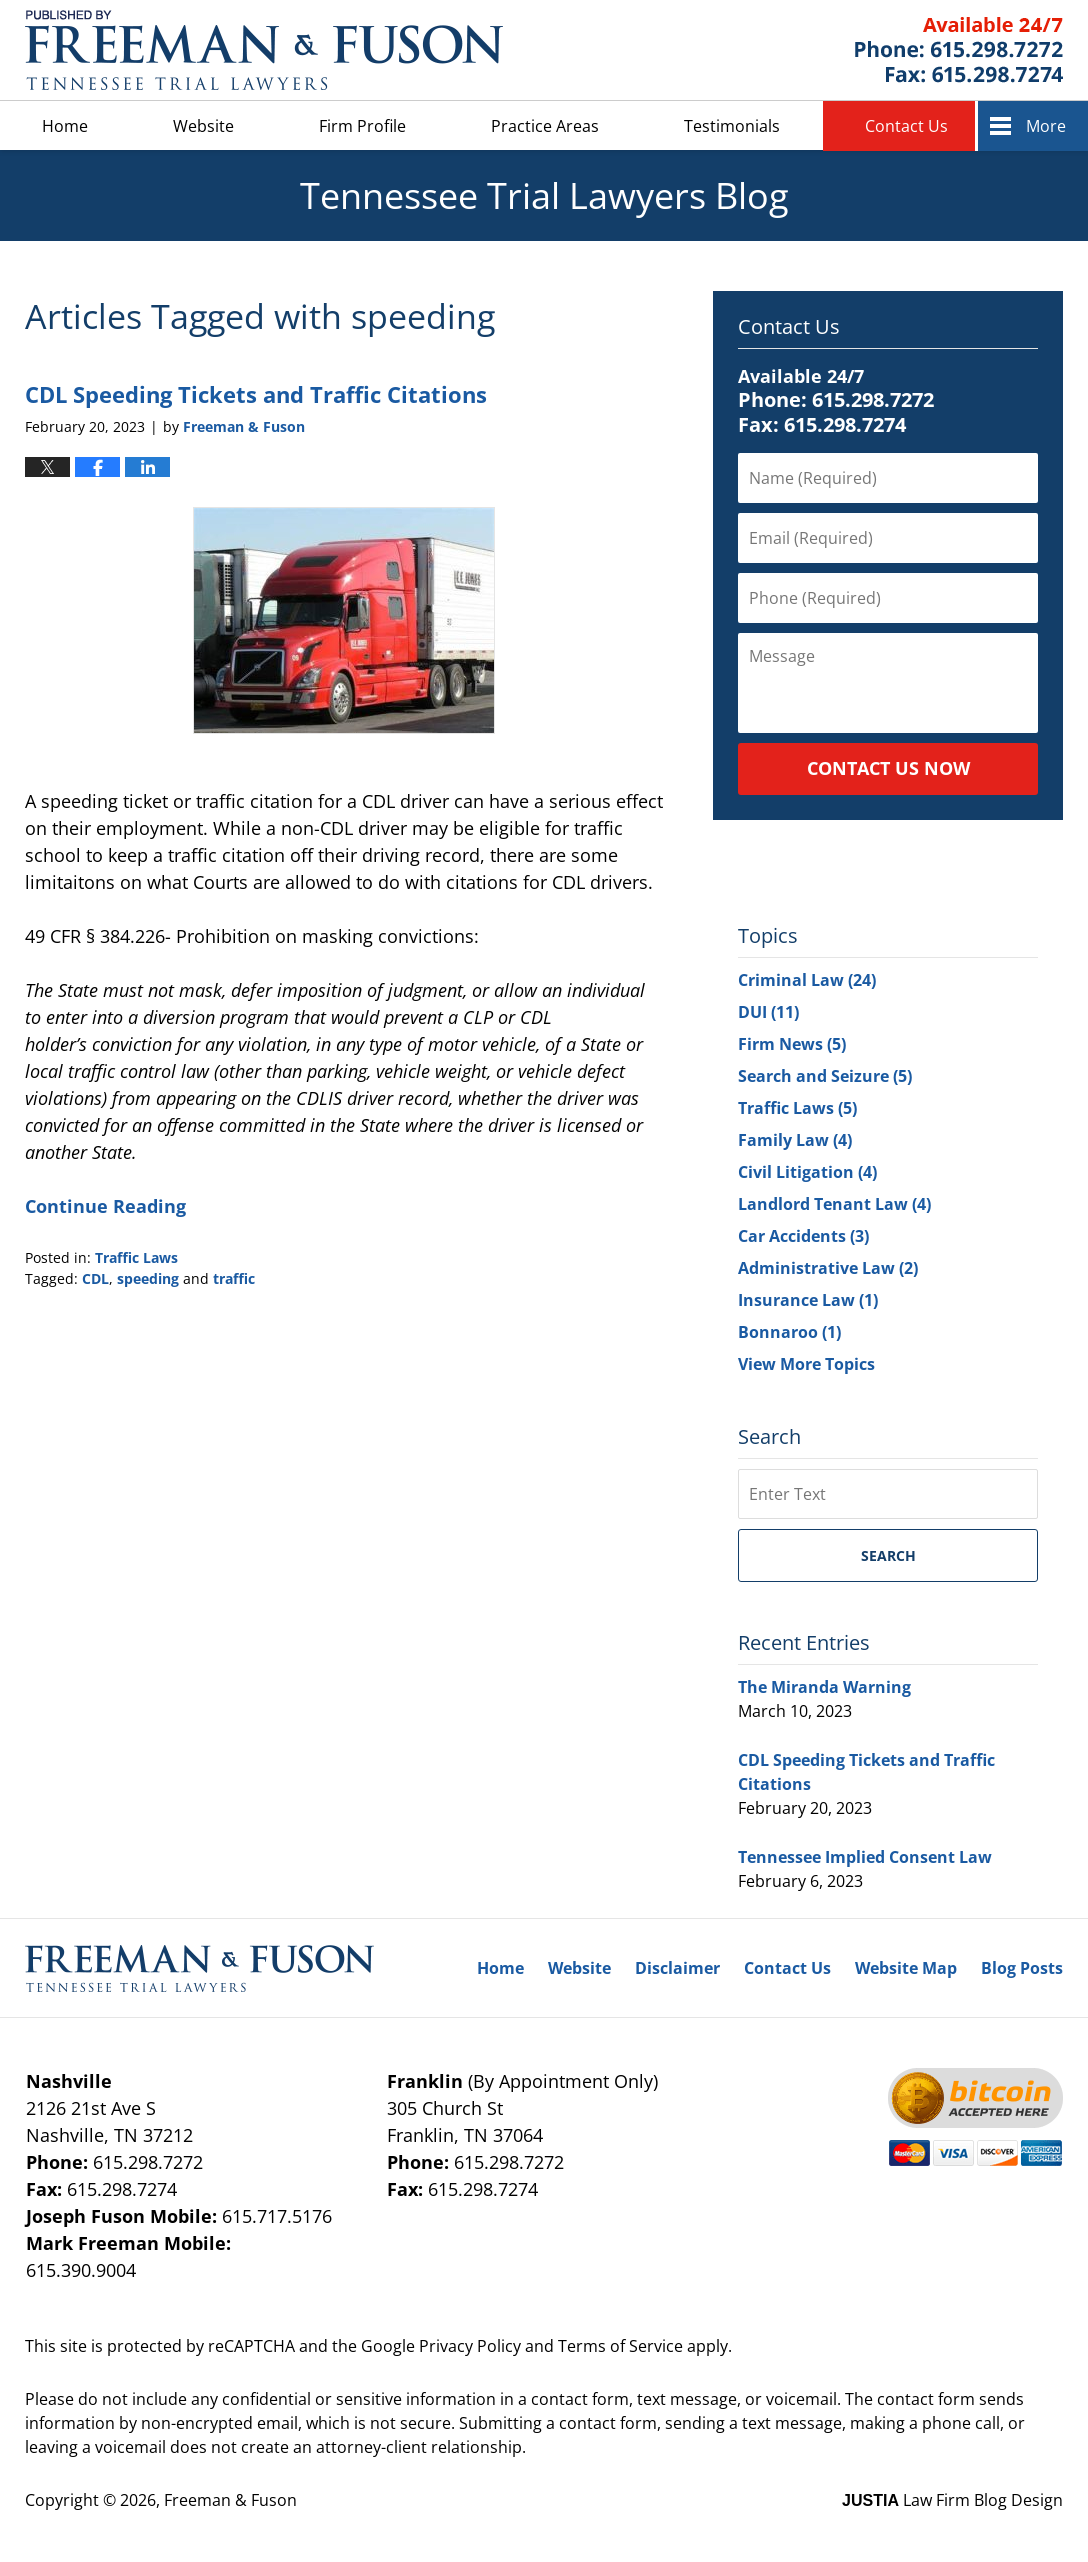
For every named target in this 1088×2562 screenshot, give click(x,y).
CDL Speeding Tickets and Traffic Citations (256, 394)
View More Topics (806, 1364)
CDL (95, 1278)
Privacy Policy (470, 2346)
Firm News (792, 1044)
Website (203, 126)
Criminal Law (807, 980)
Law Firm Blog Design (952, 2500)
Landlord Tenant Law (834, 1204)
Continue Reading (105, 1206)
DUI (768, 1012)
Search (888, 1555)
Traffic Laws (136, 1257)
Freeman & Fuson (230, 2500)
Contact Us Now (888, 768)
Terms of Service (620, 2346)
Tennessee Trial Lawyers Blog (264, 50)
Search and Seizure (825, 1076)
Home (65, 126)
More (1046, 126)
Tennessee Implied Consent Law (865, 1857)
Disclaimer (677, 1968)
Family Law (795, 1140)
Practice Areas (545, 126)
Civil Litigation (807, 1172)
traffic (234, 1278)
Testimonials (732, 126)
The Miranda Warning (824, 1687)
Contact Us (906, 126)
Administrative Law (828, 1268)
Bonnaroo (789, 1332)
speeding (148, 1278)
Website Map (906, 1968)
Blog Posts (1022, 1968)
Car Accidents (803, 1236)
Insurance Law (808, 1300)
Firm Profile (362, 126)
